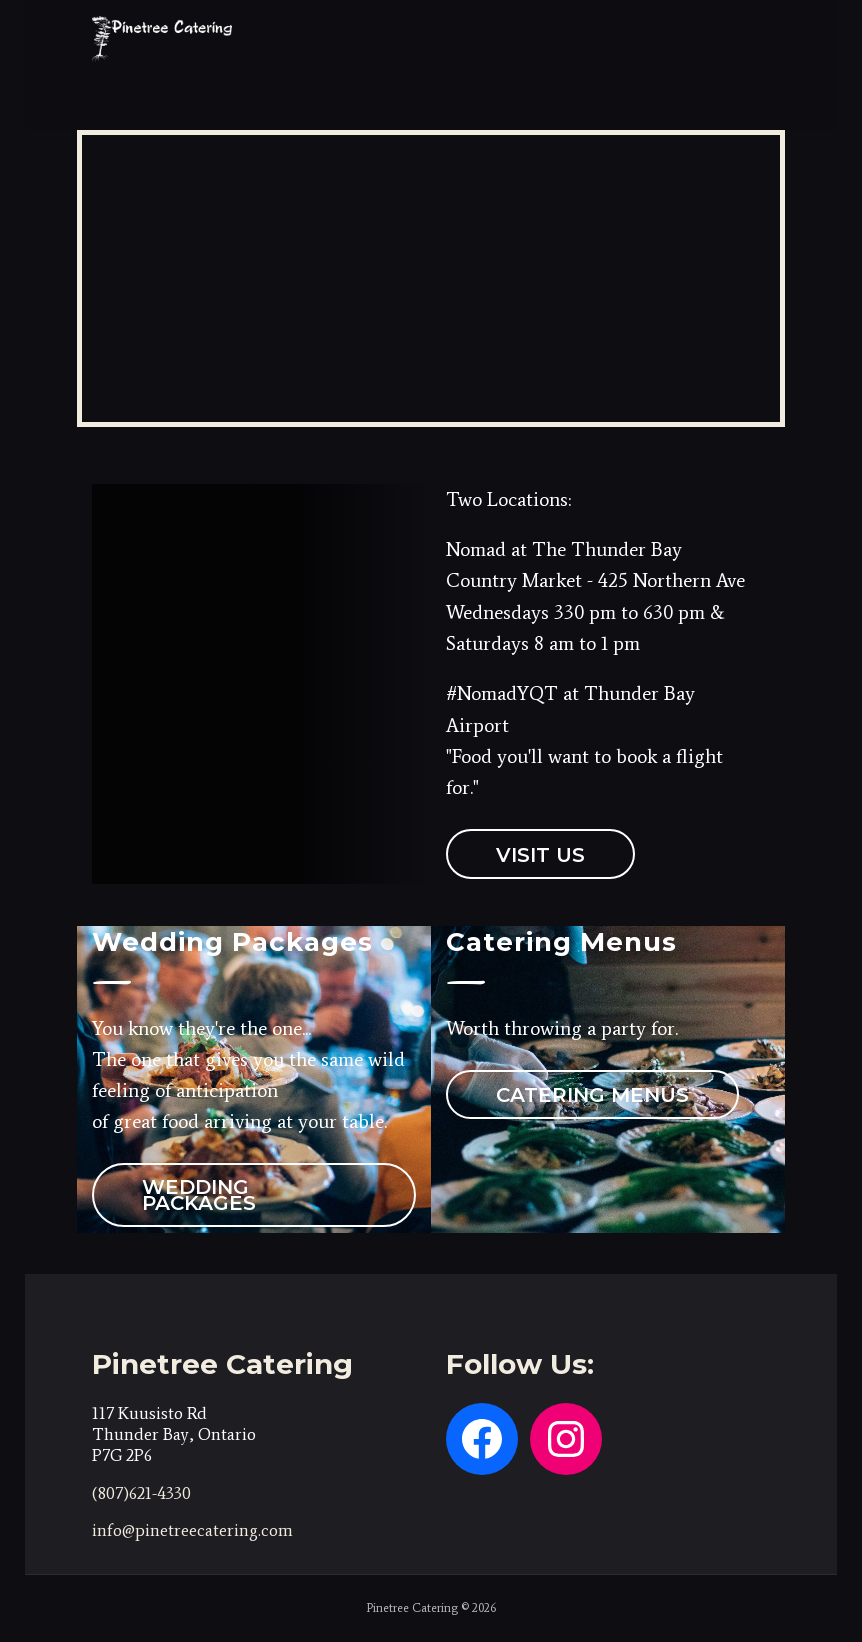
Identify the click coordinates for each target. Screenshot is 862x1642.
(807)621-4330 (141, 1493)
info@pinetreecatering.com (192, 1530)
